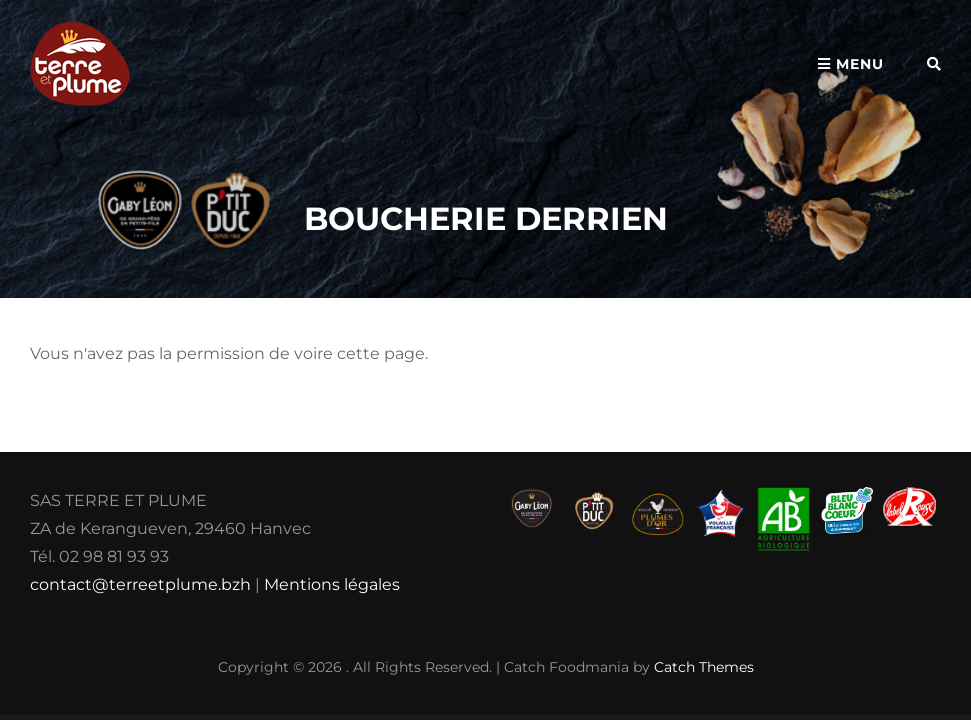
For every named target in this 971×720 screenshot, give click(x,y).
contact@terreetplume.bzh (140, 584)
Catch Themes (704, 667)
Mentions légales (332, 584)
